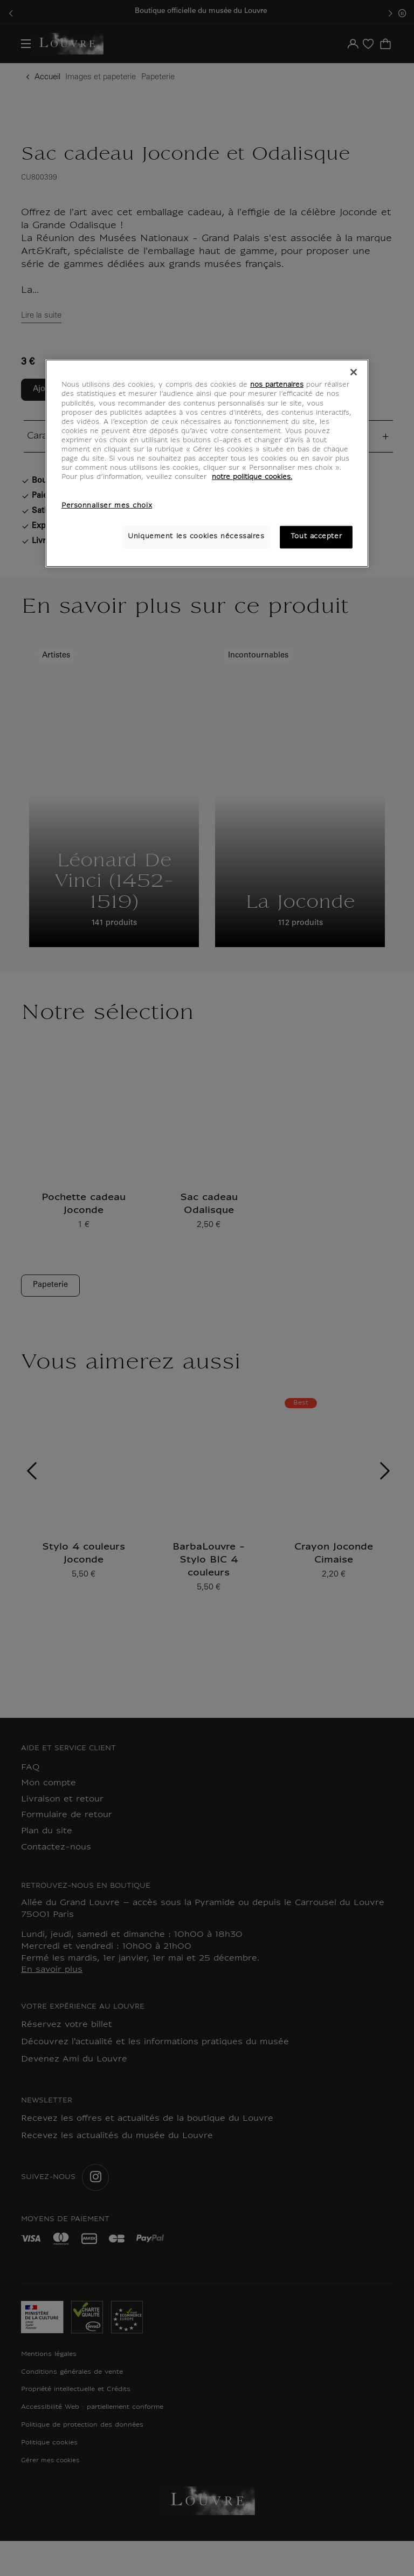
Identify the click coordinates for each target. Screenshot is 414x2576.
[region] (207, 463)
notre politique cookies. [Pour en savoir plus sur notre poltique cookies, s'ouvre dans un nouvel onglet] (252, 477)
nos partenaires (276, 385)
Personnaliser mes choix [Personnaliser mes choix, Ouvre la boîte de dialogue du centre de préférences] (106, 506)
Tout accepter (316, 536)
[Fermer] (353, 372)
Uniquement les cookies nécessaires (196, 536)
